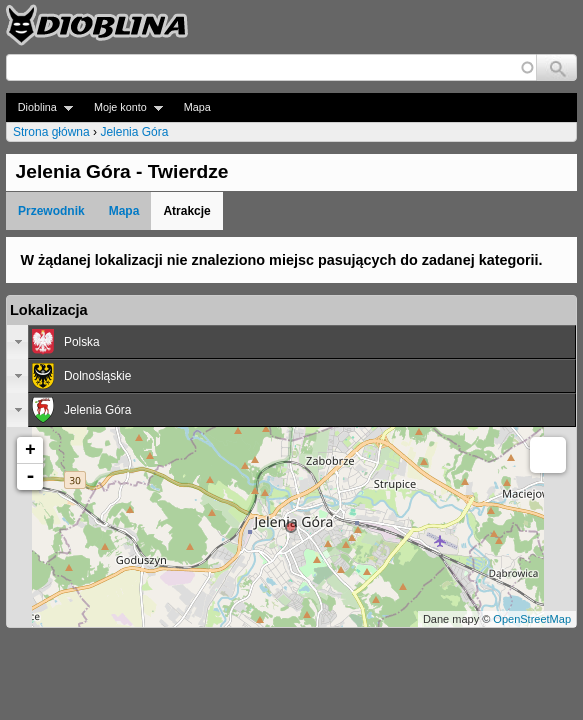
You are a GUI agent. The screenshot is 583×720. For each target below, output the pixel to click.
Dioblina (39, 107)
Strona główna (51, 132)
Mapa (197, 107)
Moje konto (122, 107)
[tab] (291, 342)
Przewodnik (51, 211)
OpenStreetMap (532, 619)
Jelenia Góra (134, 132)
